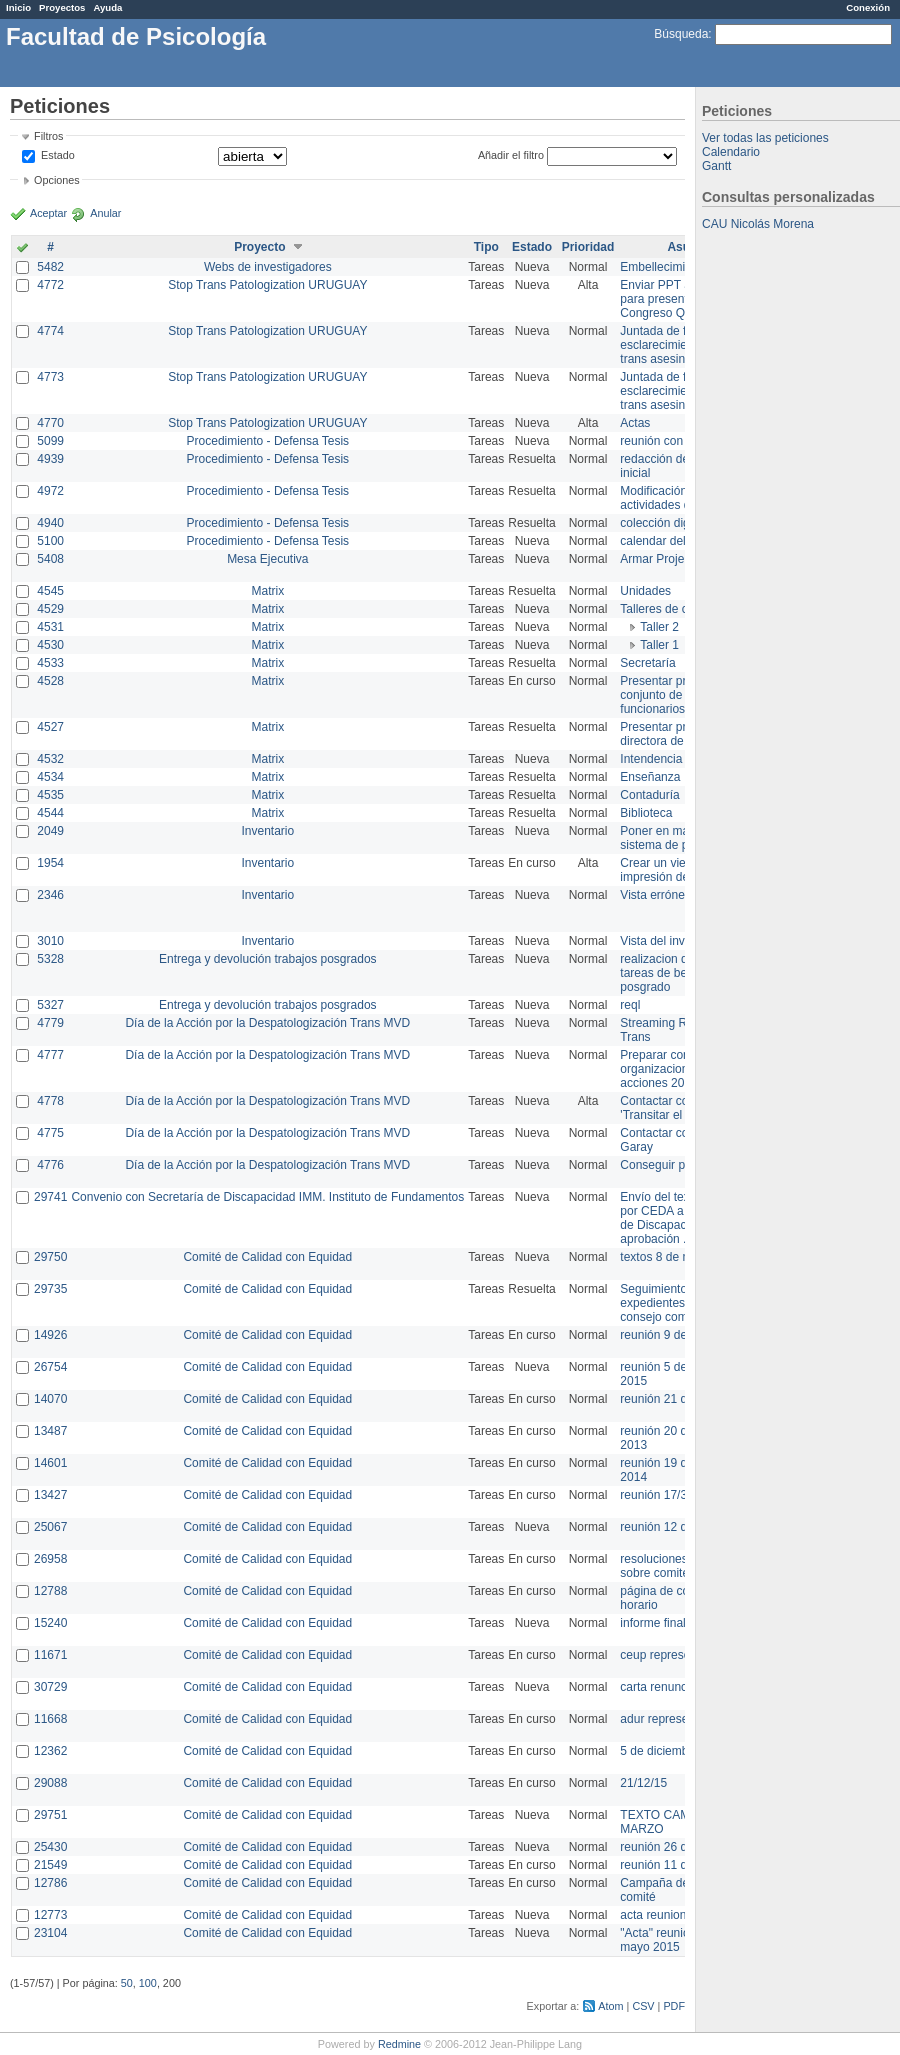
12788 (50, 1591)
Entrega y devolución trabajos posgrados (267, 959)
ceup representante (671, 1655)
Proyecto (259, 247)
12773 (50, 1915)
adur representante (670, 1719)
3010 (50, 941)
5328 (50, 959)
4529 (50, 609)
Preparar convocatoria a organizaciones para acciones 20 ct (684, 1069)
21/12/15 (643, 1783)
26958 (50, 1559)
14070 (50, 1399)
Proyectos (62, 7)
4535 (50, 795)
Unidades (645, 591)
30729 (50, 1687)
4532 (50, 759)
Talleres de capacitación (684, 609)
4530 (50, 645)
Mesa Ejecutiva (267, 559)
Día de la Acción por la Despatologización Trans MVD (267, 1023)
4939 (50, 459)
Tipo (486, 247)
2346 (50, 895)
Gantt (716, 166)
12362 (50, 1751)
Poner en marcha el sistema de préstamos (678, 838)
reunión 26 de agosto (676, 1847)
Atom (610, 2006)
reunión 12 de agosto (676, 1527)
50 (127, 1983)
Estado (58, 155)
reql (630, 1005)
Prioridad (588, 247)
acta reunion (653, 1915)
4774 (50, 331)
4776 (50, 1165)
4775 (50, 1133)
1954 (50, 863)
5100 (50, 541)
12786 (50, 1883)
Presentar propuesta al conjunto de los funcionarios (680, 695)
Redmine (399, 2044)
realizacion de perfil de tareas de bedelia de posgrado (680, 973)
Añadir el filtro (511, 155)
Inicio (18, 7)
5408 (50, 559)
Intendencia (651, 759)
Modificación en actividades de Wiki (671, 498)
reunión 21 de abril (669, 1399)
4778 (50, 1101)
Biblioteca (646, 813)
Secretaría (647, 663)
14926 (50, 1335)
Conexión (868, 7)
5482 (50, 267)
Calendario (731, 152)
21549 (50, 1865)
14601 (50, 1463)
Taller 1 (659, 645)
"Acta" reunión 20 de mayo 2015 (674, 1940)
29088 (50, 1783)
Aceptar (48, 213)
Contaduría (649, 795)
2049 (50, 831)
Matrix (267, 591)
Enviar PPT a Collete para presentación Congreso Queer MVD (679, 299)
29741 (50, 1197)
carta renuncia (658, 1687)
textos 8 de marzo (667, 1257)
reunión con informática (682, 441)
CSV (643, 2006)
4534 (50, 777)
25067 (50, 1527)
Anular (105, 213)
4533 (50, 663)
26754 (50, 1367)
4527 (50, 727)
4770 (50, 423)
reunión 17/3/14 (661, 1495)
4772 (50, 285)
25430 (50, 1847)
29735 (50, 1289)
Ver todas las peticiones (765, 138)
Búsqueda (681, 34)
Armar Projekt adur (670, 559)
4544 (50, 813)
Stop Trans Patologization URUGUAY (267, 285)
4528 (50, 681)
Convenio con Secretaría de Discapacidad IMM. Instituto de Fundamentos (267, 1197)
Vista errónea (655, 895)
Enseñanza (650, 777)
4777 (50, 1055)
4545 (50, 591)
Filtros (48, 136)
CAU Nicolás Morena (758, 224)
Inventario (267, 831)
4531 (50, 627)
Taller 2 (659, 627)
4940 (50, 523)
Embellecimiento (664, 267)
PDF (674, 2006)
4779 (50, 1023)
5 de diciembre (659, 1751)
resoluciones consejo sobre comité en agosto (682, 1566)
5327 (50, 1005)
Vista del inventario (670, 941)
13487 (50, 1431)
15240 (50, 1623)
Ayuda (107, 7)
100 (148, 1983)
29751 (50, 1815)
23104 (50, 1933)
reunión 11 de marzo (675, 1865)
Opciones (57, 180)
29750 (50, 1257)
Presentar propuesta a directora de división (679, 734)
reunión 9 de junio (667, 1335)
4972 (50, 491)
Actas (635, 423)
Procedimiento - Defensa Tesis (268, 441)
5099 (50, 441)
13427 (50, 1495)
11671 (50, 1655)
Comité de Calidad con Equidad (267, 1257)
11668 (50, 1719)
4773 (50, 377)
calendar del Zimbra (673, 541)
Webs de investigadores (268, 267)
